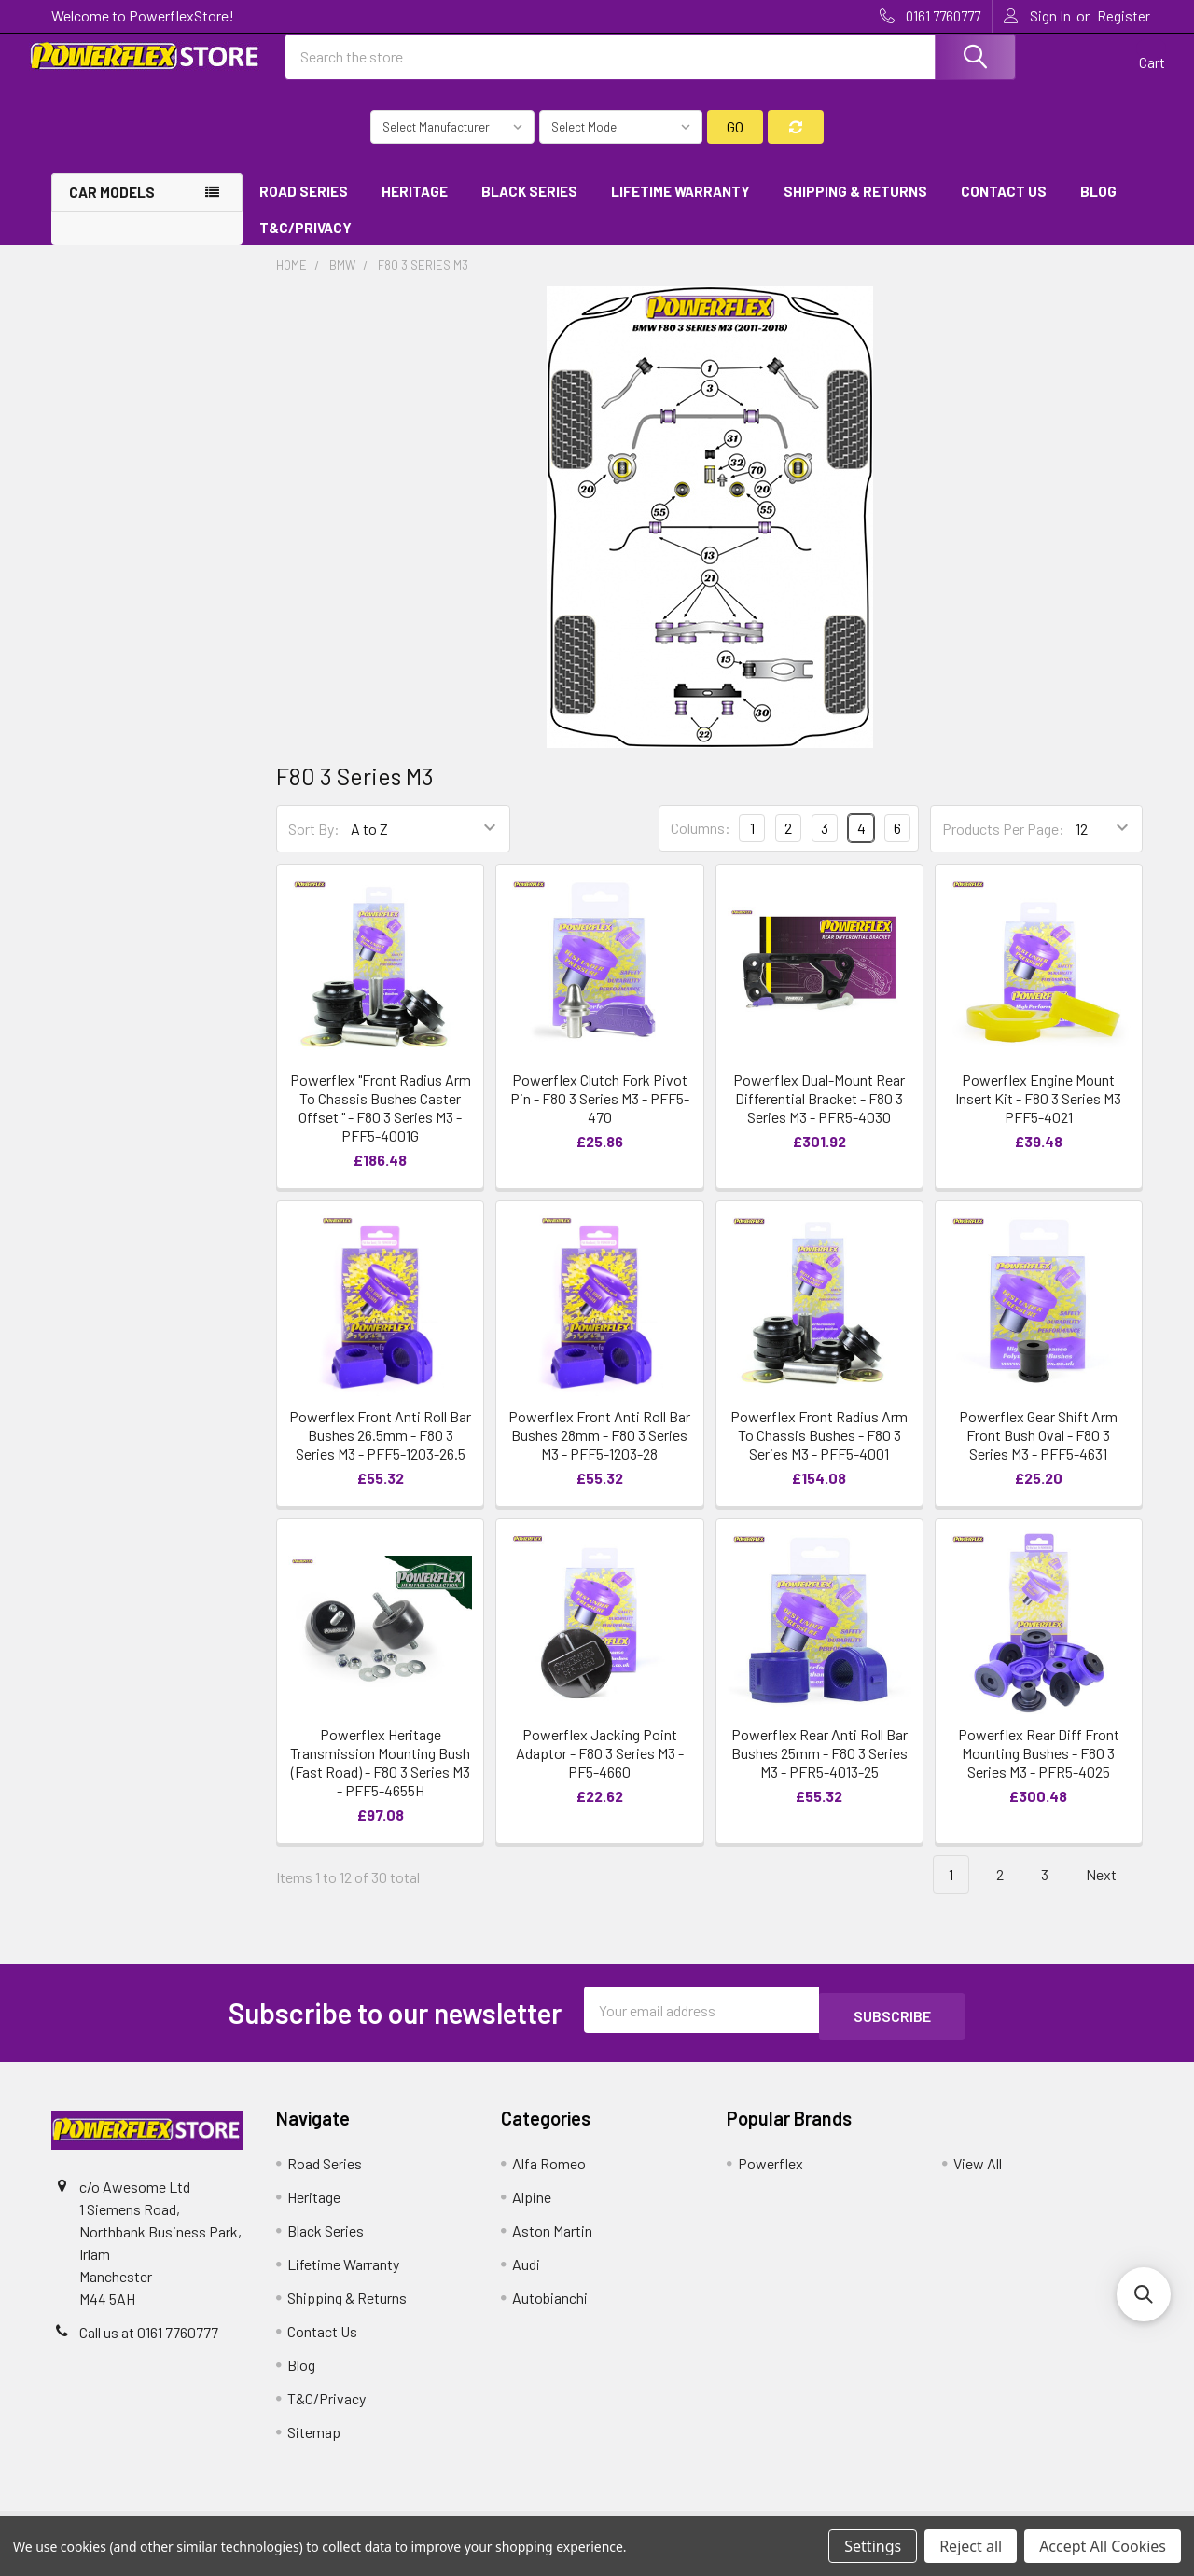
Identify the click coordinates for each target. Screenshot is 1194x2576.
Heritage (415, 208)
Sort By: (314, 845)
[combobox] (651, 68)
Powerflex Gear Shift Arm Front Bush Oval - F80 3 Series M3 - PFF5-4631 (1038, 1451)
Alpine (531, 2207)
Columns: (700, 844)
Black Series (529, 208)
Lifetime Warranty (680, 208)
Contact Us (1004, 208)
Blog (1098, 208)
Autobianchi (550, 2308)
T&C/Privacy (312, 244)
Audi (526, 2274)
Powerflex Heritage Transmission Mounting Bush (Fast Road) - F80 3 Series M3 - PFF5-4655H (380, 1779)
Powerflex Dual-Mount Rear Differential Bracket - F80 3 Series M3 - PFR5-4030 (819, 1115)
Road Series (303, 208)
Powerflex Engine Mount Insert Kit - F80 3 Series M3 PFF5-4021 (1038, 1115)
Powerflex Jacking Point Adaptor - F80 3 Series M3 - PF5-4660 (600, 1769)
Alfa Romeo (549, 2173)
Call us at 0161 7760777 (148, 2342)
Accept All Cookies (1102, 2546)
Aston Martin (552, 2241)
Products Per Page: (1003, 845)
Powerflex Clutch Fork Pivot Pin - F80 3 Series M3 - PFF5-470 (599, 1115)
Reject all (970, 2546)
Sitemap (313, 2442)
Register (1123, 15)
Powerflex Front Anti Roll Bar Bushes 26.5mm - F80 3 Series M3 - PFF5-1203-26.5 (380, 1451)
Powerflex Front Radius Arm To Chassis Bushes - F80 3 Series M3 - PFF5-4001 (819, 1451)
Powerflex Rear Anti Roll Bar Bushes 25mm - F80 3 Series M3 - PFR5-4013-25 (819, 1769)
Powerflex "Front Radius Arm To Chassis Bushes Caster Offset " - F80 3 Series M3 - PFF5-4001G (380, 1124)
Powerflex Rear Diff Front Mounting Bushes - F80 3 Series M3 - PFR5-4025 (1038, 1769)
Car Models (112, 209)
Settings (872, 2546)
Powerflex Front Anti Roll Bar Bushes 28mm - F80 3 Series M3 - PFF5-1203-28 (599, 1451)
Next (1112, 1892)
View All (977, 2173)
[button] (1144, 2294)
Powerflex (770, 2173)
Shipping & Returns (855, 208)
